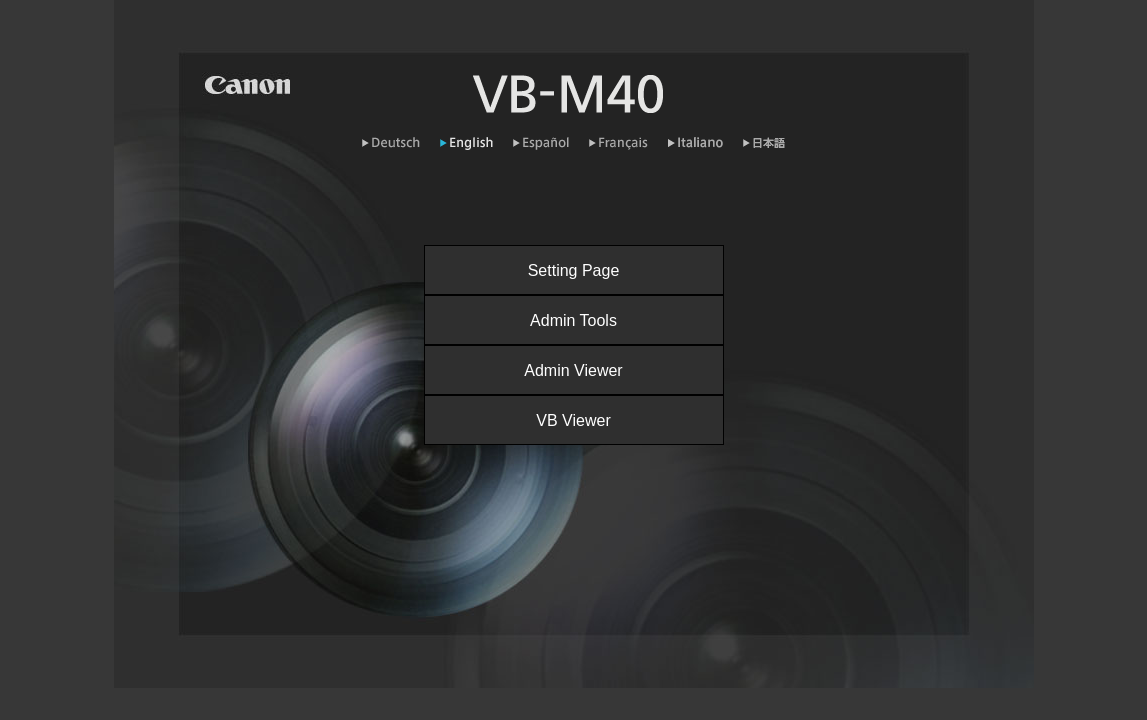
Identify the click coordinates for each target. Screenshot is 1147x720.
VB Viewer (573, 420)
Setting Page (574, 270)
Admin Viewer (573, 370)
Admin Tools (573, 320)
